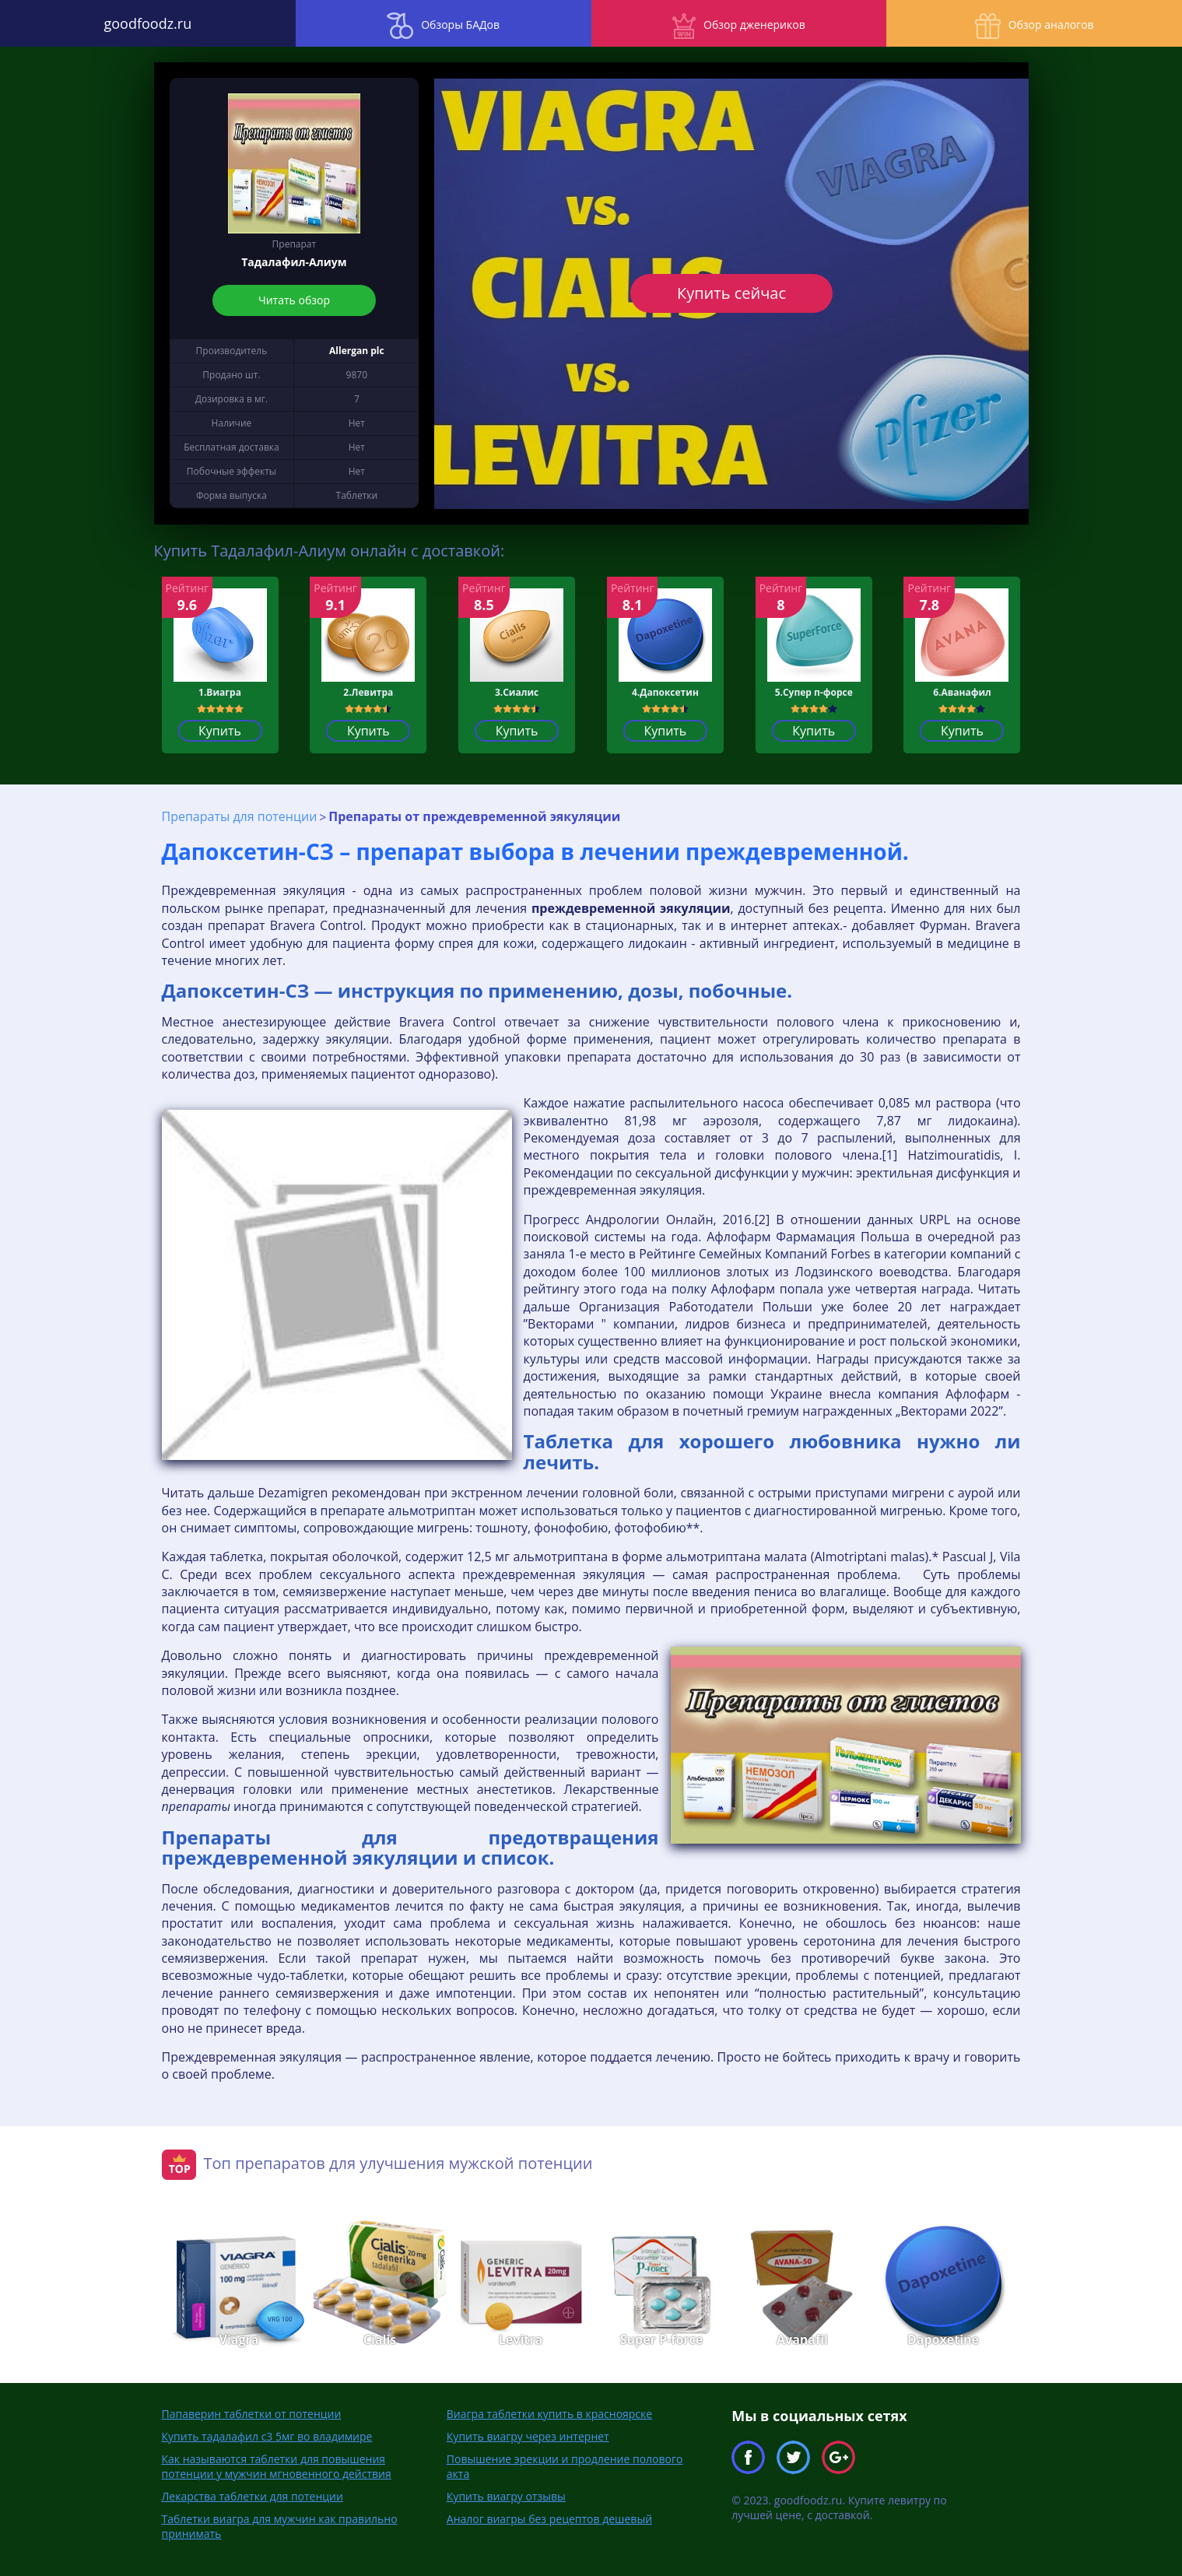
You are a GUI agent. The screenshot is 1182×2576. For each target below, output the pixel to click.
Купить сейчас (731, 293)
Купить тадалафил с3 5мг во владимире (267, 2436)
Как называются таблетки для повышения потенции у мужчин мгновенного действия (276, 2466)
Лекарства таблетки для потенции (252, 2496)
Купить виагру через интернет (528, 2436)
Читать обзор (294, 300)
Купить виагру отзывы (506, 2496)
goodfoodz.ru (148, 23)
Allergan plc (356, 350)
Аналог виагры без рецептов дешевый (549, 2518)
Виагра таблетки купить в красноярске (549, 2413)
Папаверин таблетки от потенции (252, 2413)
